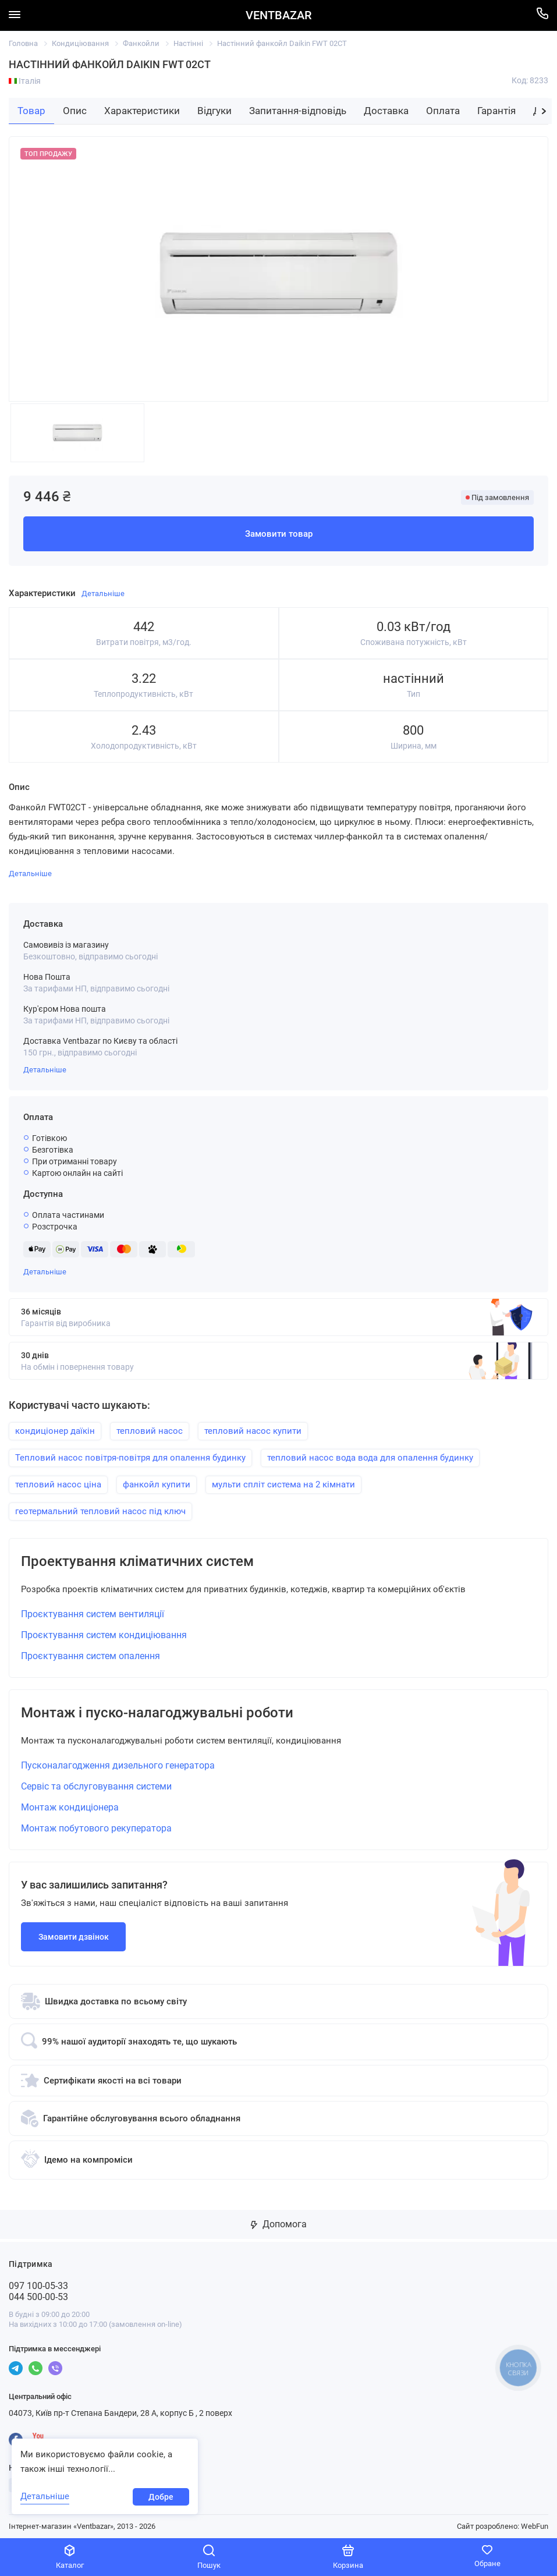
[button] (544, 111)
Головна (23, 43)
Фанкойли (141, 43)
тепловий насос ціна (58, 1484)
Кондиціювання (80, 43)
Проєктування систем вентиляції (92, 1614)
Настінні (188, 43)
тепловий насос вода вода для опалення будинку (370, 1457)
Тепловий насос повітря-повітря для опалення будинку (130, 1457)
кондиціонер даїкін (55, 1431)
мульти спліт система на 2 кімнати (283, 1484)
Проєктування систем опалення (90, 1655)
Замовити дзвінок (73, 1936)
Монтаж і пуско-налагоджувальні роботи (157, 1713)
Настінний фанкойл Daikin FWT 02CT (282, 43)
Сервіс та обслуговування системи (96, 1786)
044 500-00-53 (38, 2296)
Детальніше (44, 1069)
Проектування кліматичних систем (137, 1562)
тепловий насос (149, 1431)
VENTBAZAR (278, 15)
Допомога (279, 2224)
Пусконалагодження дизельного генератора (118, 1765)
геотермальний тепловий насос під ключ (100, 1511)
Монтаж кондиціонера (70, 1807)
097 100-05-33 (38, 2285)
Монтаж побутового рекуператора (96, 1828)
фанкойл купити (156, 1484)
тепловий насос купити (252, 1431)
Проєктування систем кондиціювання (104, 1634)
